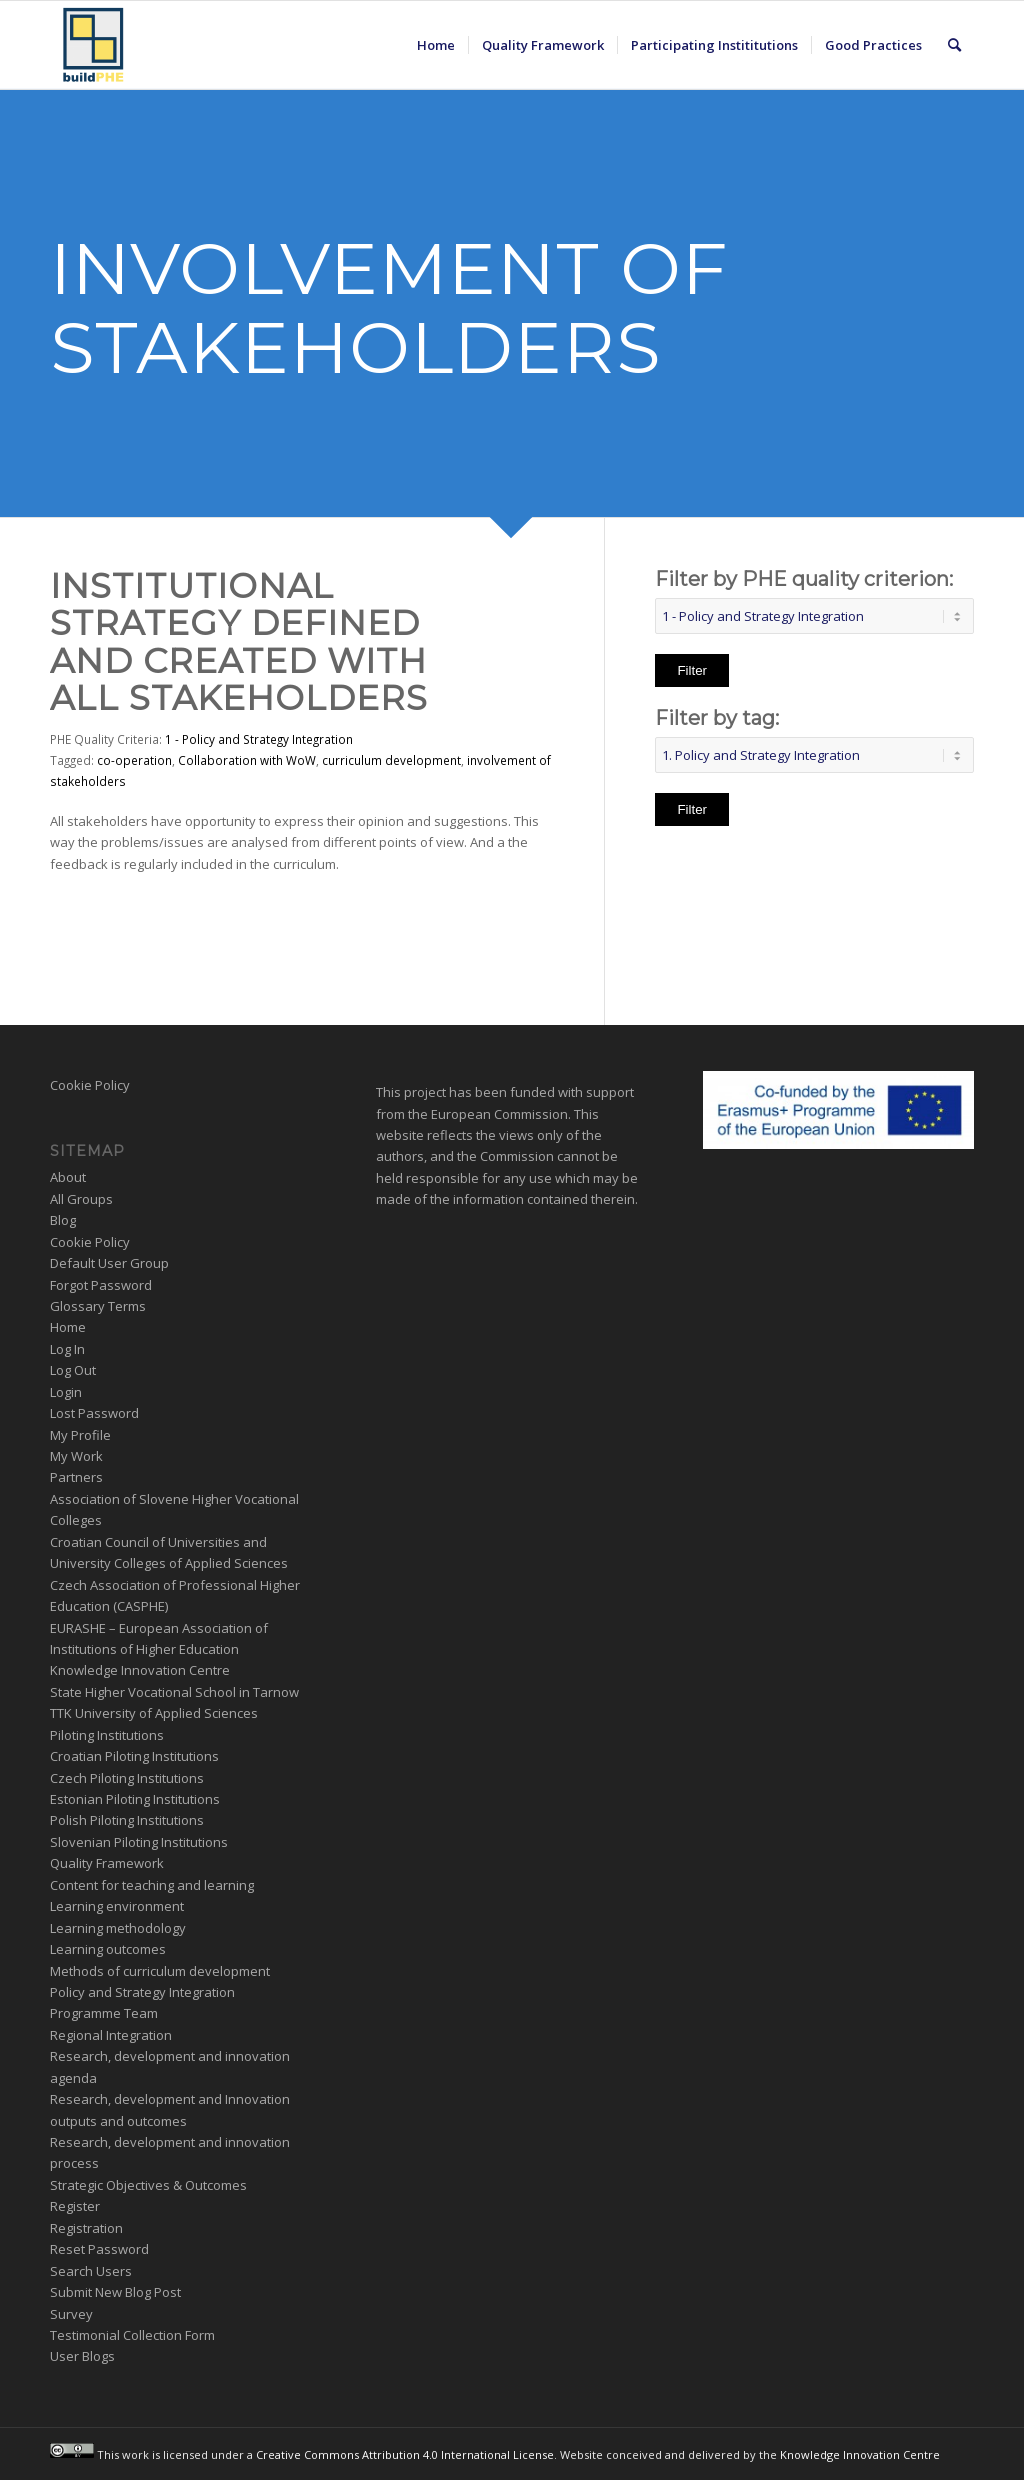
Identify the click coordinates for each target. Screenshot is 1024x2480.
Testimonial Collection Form (132, 2335)
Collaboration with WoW (247, 760)
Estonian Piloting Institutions (135, 1799)
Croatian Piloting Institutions (134, 1756)
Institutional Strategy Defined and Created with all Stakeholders (239, 642)
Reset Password (99, 2249)
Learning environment (117, 1906)
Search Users (91, 2271)
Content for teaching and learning (152, 1885)
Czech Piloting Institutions (127, 1778)
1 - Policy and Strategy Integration (259, 739)
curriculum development (391, 760)
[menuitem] (436, 45)
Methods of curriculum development (160, 1971)
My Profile (80, 1435)
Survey (71, 2314)
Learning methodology (118, 1928)
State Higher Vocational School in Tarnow (174, 1692)
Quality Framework (107, 1863)
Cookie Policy (90, 1085)
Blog (63, 1220)
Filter (692, 670)
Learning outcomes (108, 1949)
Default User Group (109, 1263)
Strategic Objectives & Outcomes (148, 2185)
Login (66, 1392)
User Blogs (82, 2356)
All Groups (81, 1199)
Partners (76, 1477)
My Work (76, 1456)
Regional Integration (111, 2035)
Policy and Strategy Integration (142, 1992)
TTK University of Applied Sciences (154, 1713)
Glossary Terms (98, 1306)
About (68, 1177)
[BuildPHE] (94, 45)
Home (68, 1327)
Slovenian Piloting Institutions (139, 1842)
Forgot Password (101, 1285)
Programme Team (104, 2013)
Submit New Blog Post (115, 2292)
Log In (67, 1349)
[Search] (954, 45)
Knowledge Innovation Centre (140, 1670)
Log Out (73, 1370)
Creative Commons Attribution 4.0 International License (405, 2453)
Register (75, 2206)
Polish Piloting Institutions (127, 1820)
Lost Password (94, 1413)
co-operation (134, 760)
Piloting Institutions (107, 1735)
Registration (86, 2228)
